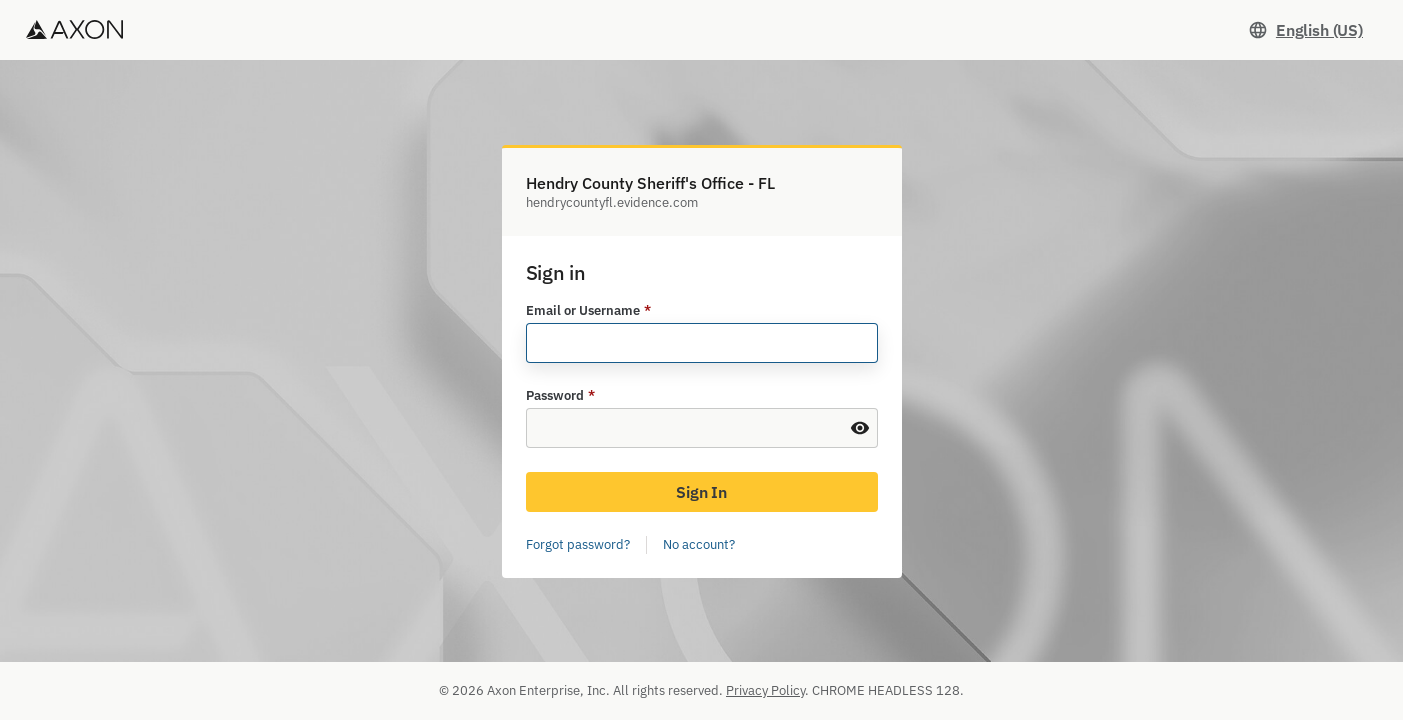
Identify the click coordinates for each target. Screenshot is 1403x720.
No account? (699, 544)
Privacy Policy (765, 690)
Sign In (701, 492)
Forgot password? (578, 544)
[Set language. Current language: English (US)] (1305, 30)
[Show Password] (860, 428)
